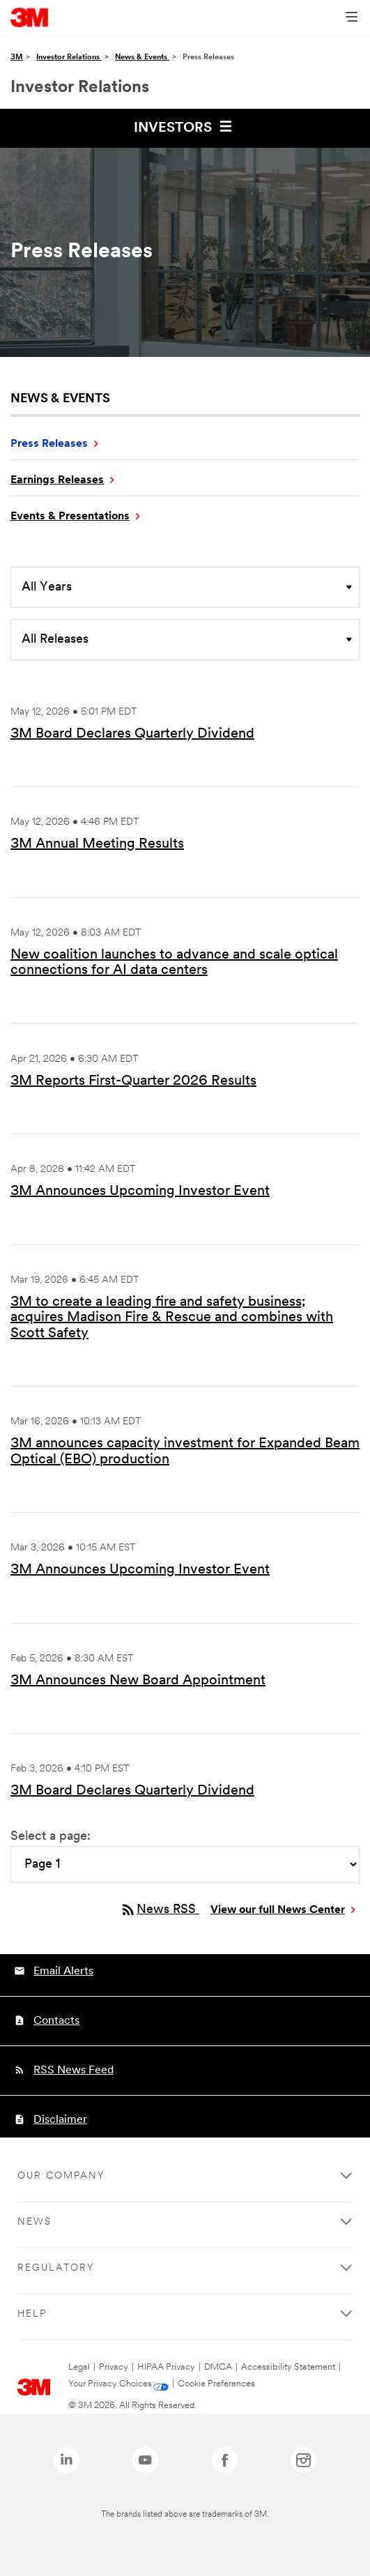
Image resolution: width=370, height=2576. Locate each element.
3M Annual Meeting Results (97, 844)
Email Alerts (63, 1971)
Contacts (56, 2021)
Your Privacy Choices (110, 2383)
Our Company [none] (61, 2176)
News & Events (142, 57)
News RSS (159, 1909)
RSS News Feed (73, 2070)
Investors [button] (185, 126)
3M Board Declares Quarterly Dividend (132, 734)
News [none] (34, 2222)
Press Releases (49, 444)
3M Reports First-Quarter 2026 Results (133, 1081)
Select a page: (50, 1836)
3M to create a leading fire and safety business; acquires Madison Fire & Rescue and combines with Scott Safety (171, 1318)
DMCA (218, 2367)
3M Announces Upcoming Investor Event (140, 1191)
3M (16, 57)
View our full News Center (277, 1910)
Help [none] (32, 2314)
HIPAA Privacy (166, 2367)
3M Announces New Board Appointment (137, 1681)
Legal (79, 2367)
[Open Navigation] (351, 18)
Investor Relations (69, 57)
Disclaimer (60, 2120)
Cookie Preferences (216, 2383)
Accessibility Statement (288, 2367)
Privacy (113, 2367)
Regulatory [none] (56, 2268)
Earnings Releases (57, 480)
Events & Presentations (70, 516)
